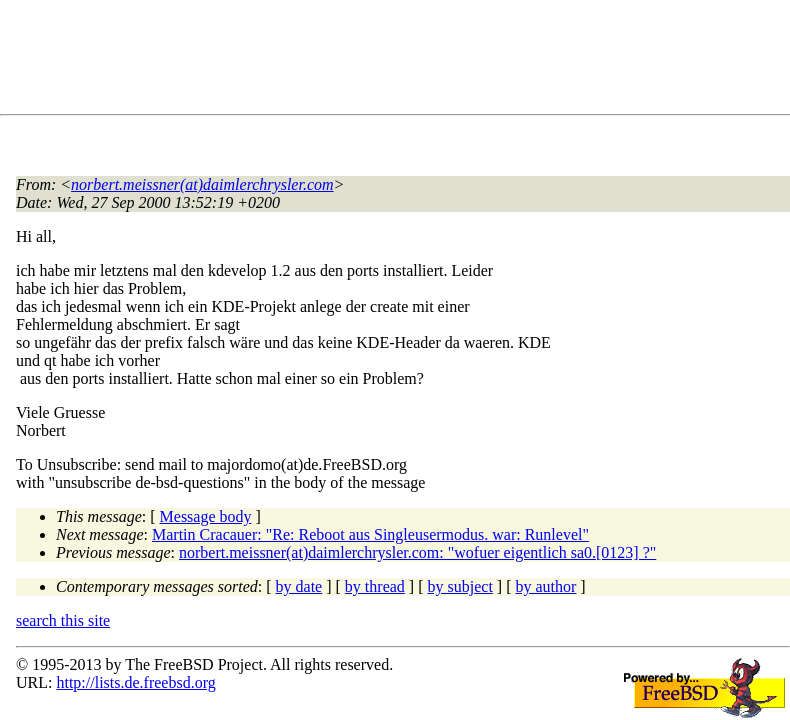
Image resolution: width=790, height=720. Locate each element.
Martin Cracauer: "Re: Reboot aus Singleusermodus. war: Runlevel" (370, 534)
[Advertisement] (380, 61)
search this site (63, 620)
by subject (460, 586)
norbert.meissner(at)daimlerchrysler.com (202, 184)
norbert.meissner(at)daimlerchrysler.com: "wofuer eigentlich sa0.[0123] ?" (417, 552)
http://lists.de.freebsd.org (135, 682)
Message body (206, 516)
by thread (375, 586)
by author (545, 586)
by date (299, 586)
